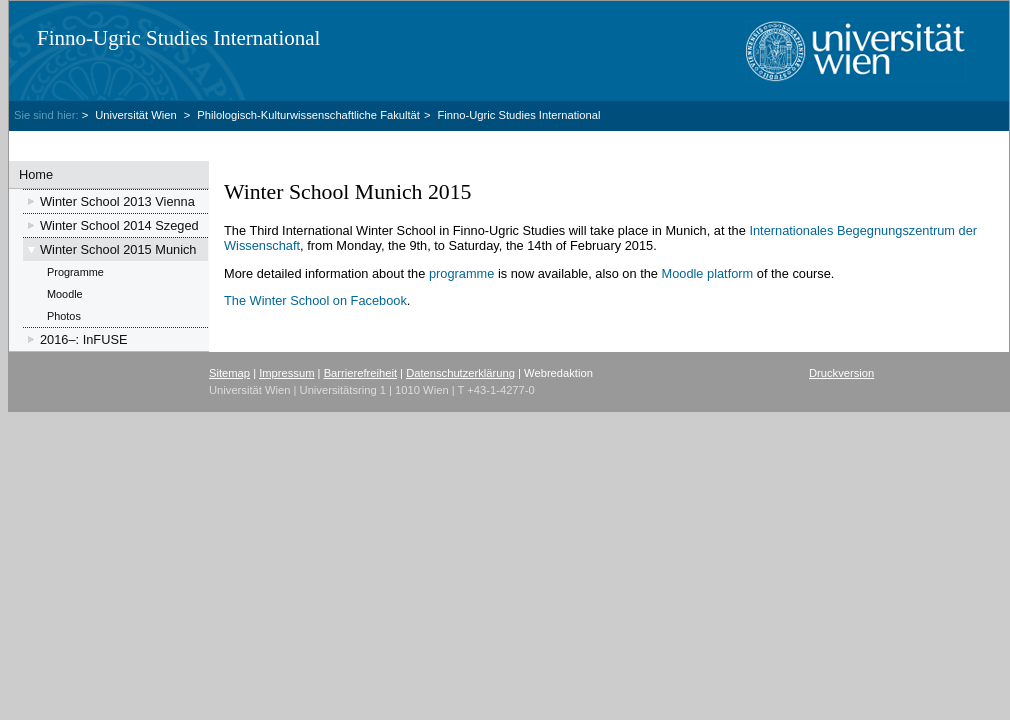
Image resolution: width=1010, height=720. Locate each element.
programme (461, 273)
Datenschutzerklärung (460, 373)
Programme (75, 272)
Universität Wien (137, 115)
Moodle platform (708, 273)
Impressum (286, 373)
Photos (64, 316)
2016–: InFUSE (84, 339)
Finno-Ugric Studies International (178, 38)
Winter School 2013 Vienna (117, 201)
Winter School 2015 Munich (118, 249)
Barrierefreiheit (360, 373)
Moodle (65, 294)
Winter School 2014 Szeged (119, 225)
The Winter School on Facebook (315, 300)
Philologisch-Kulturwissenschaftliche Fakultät (308, 115)
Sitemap (229, 373)
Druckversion (841, 373)
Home (36, 174)
